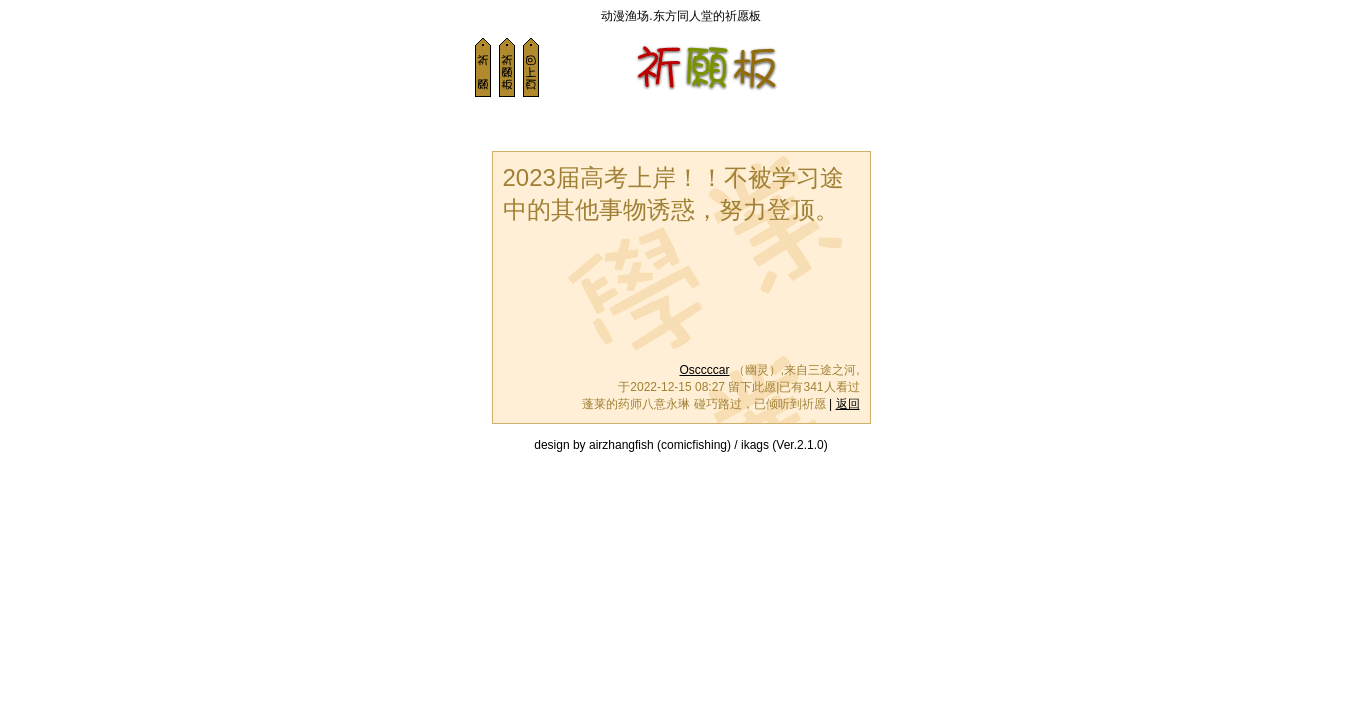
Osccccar (704, 370)
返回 (848, 404)
